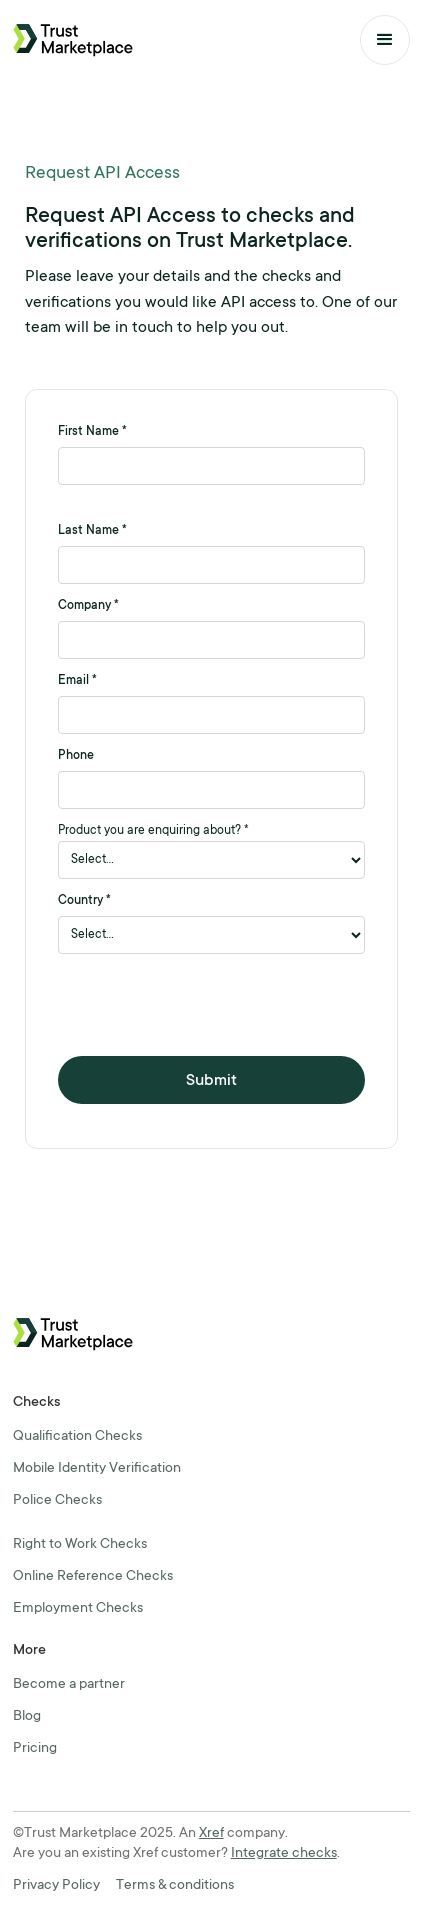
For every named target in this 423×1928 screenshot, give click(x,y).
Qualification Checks (77, 1437)
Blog (27, 1717)
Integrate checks (284, 1854)
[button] (385, 40)
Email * (77, 681)
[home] (73, 40)
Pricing (35, 1749)
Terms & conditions (175, 1886)
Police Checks (57, 1501)
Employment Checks (78, 1609)
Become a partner (69, 1685)
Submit (211, 1081)
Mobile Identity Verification (97, 1469)
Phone (76, 756)
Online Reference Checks (93, 1577)
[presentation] (210, 1005)
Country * (84, 901)
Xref (211, 1834)
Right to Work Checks (80, 1545)
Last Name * (92, 531)
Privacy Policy (56, 1886)
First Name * (92, 432)
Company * (88, 606)
